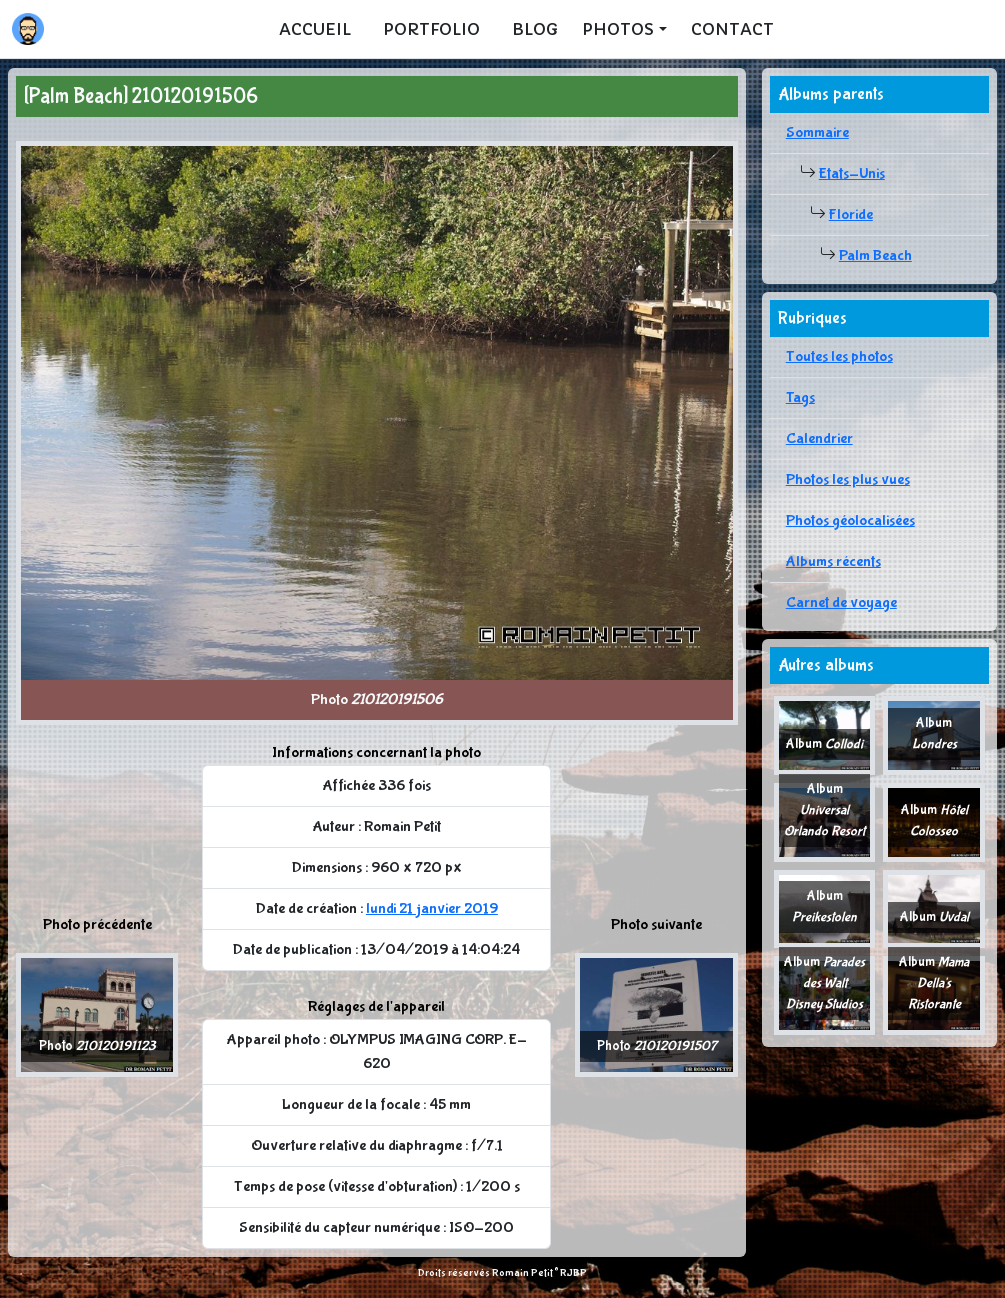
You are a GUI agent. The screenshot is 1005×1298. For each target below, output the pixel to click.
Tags (800, 397)
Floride (851, 214)
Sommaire (817, 132)
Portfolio (431, 29)
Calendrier (819, 438)
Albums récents (833, 561)
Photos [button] (618, 29)
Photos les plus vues (848, 479)
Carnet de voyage (841, 602)
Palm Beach (875, 255)
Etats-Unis (852, 173)
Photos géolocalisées (850, 520)
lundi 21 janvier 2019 (432, 908)
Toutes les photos (839, 356)
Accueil (315, 29)
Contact (732, 29)
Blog (535, 29)
